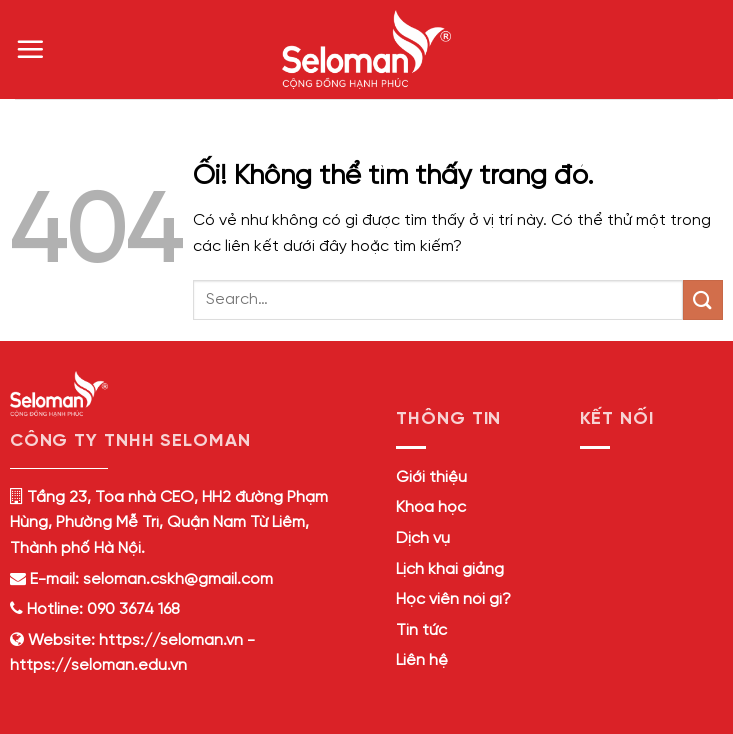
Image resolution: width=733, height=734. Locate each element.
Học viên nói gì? (453, 599)
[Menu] (30, 49)
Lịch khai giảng (450, 569)
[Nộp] (703, 299)
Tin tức (421, 630)
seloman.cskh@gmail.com (178, 579)
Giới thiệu (431, 477)
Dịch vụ (423, 538)
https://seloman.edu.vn (98, 665)
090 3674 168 (131, 609)
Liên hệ (422, 660)
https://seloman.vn (171, 640)
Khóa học (431, 507)
